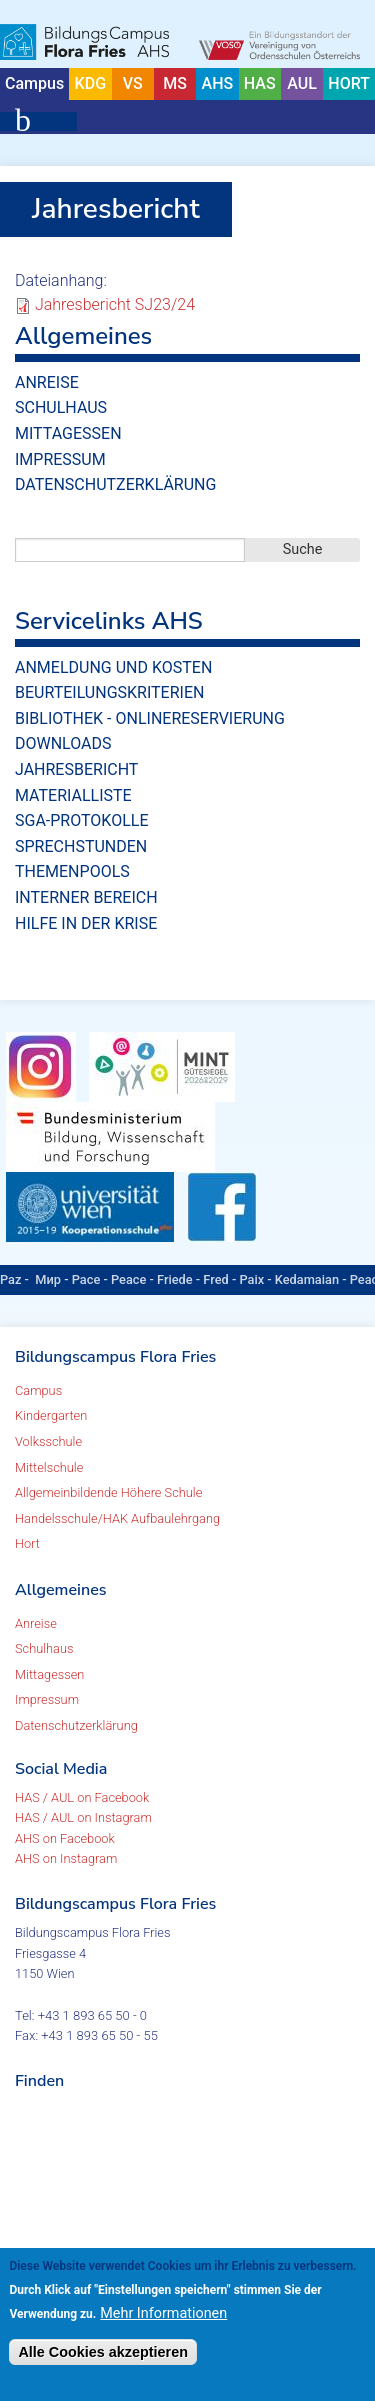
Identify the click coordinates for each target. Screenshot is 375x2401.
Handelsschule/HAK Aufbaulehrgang (117, 1518)
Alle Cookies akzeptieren (103, 2352)
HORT (349, 83)
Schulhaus (61, 407)
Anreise (47, 382)
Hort (27, 1543)
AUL (302, 83)
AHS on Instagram (66, 1858)
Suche (303, 549)
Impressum (60, 459)
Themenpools (72, 871)
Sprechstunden (81, 846)
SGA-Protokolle (81, 820)
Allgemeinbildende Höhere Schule (108, 1492)
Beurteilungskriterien (109, 692)
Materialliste (73, 795)
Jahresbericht (76, 769)
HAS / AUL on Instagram (83, 1817)
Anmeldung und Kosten (113, 667)
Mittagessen (68, 433)
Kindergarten (51, 1415)
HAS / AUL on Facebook (82, 1797)
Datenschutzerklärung (115, 484)
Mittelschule (49, 1467)
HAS (260, 83)
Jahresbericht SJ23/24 (115, 304)
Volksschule (48, 1441)
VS (133, 83)
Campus (34, 83)
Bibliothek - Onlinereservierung (150, 718)
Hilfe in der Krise (86, 923)
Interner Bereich (86, 897)
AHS (218, 83)
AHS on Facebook (65, 1838)
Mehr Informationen (163, 2313)
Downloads (63, 743)
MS (175, 83)
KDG (90, 83)
